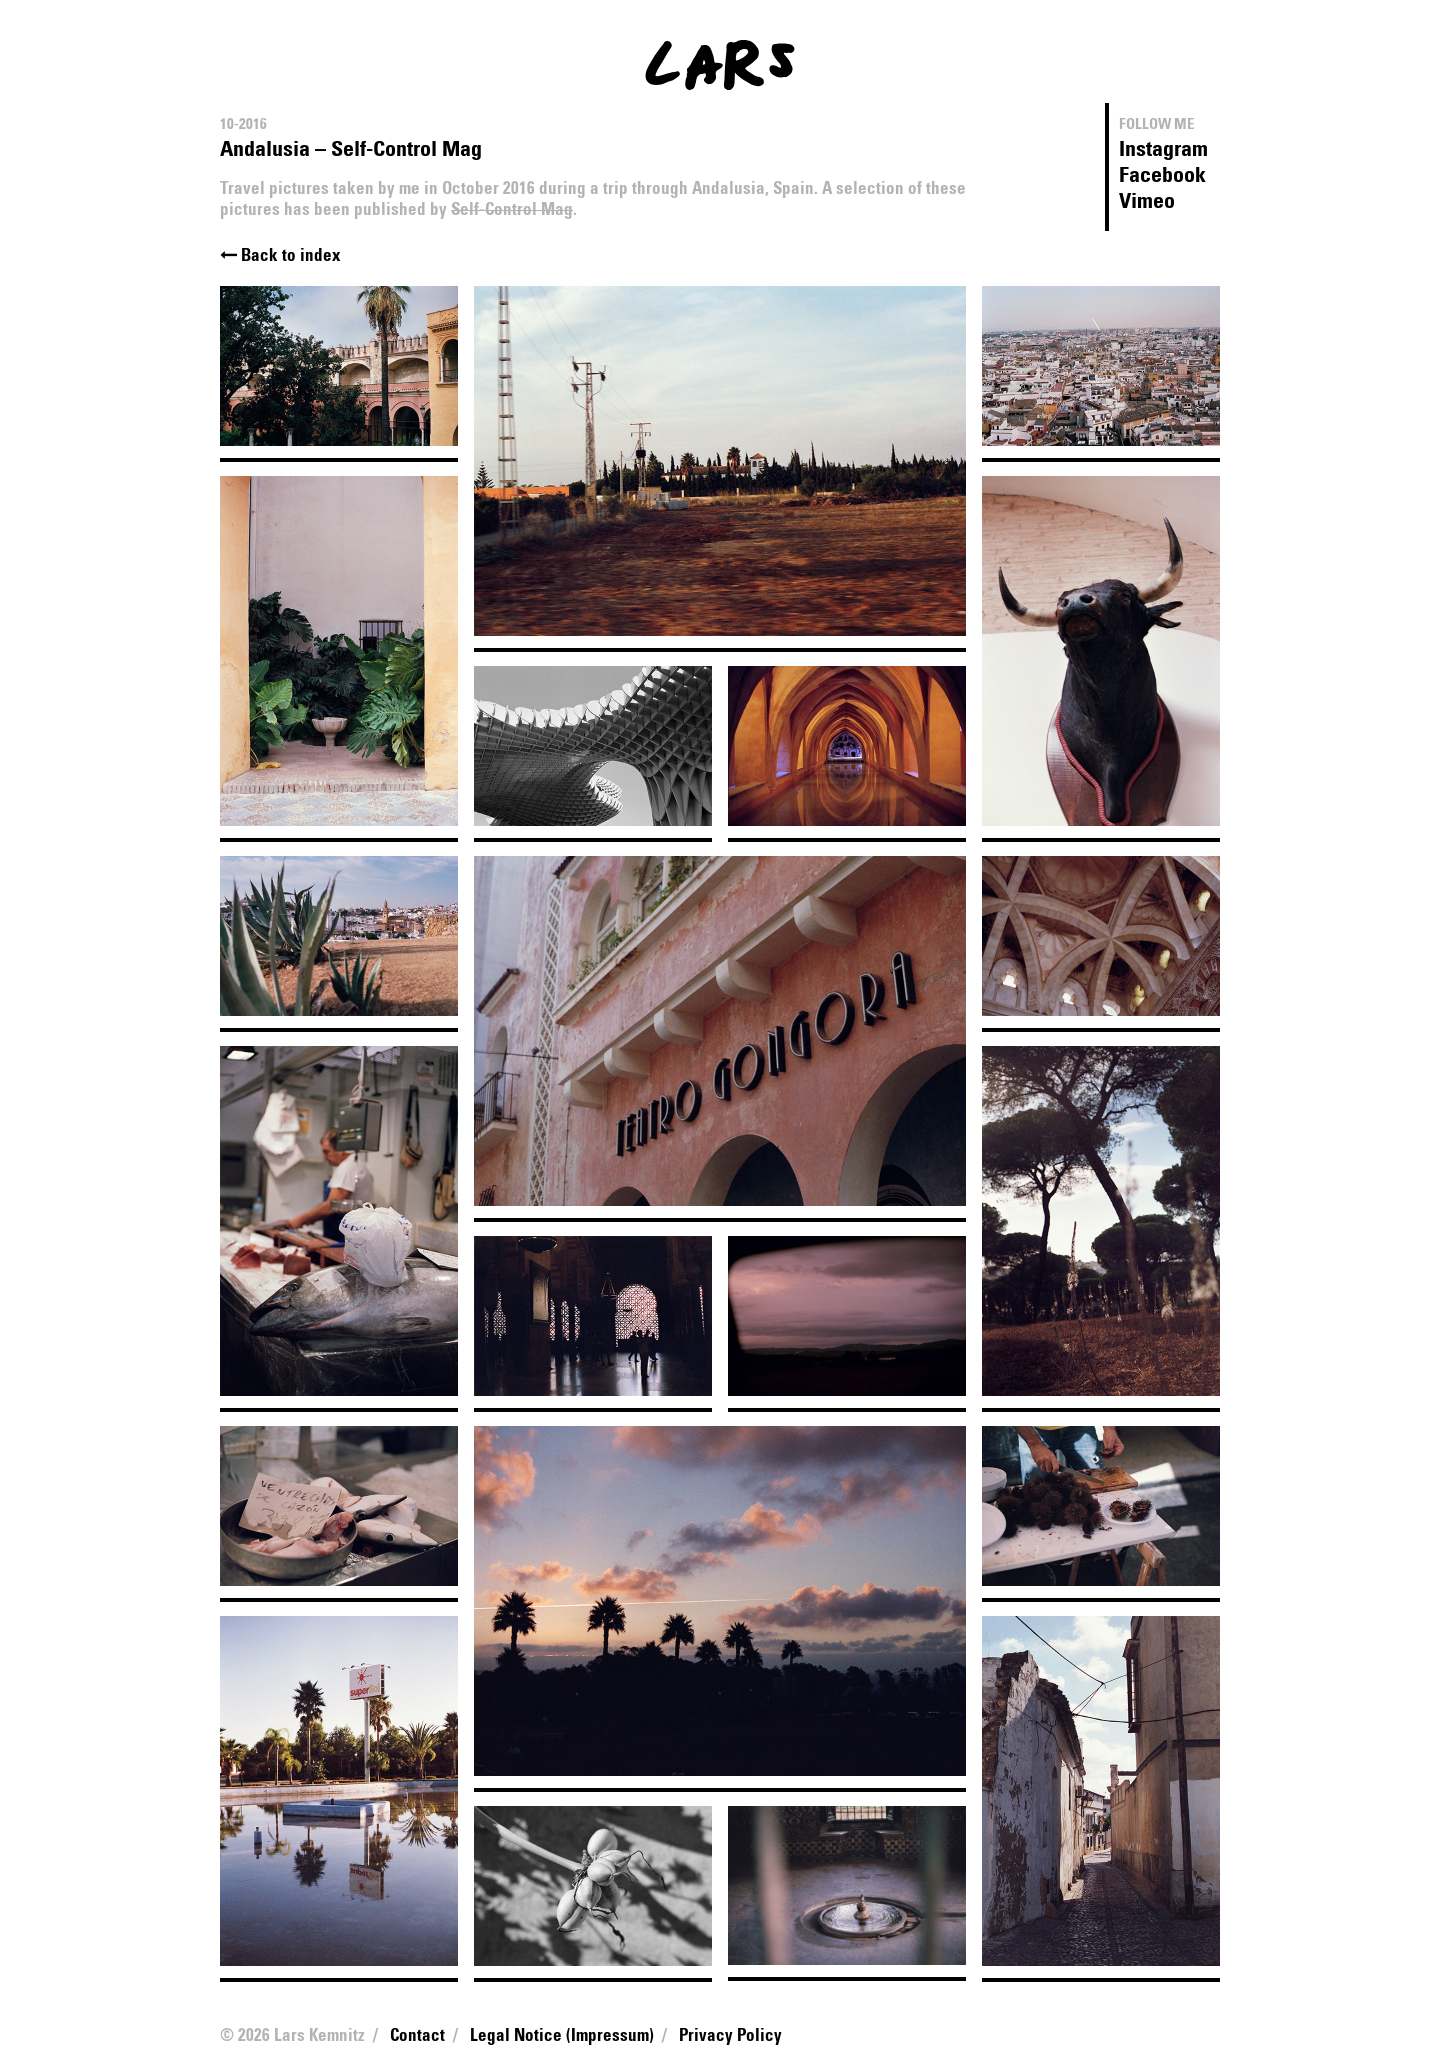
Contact (417, 2036)
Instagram (1163, 150)
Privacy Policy (730, 2036)
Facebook (1162, 176)
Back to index (280, 256)
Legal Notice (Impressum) (562, 2036)
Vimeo (1147, 202)
